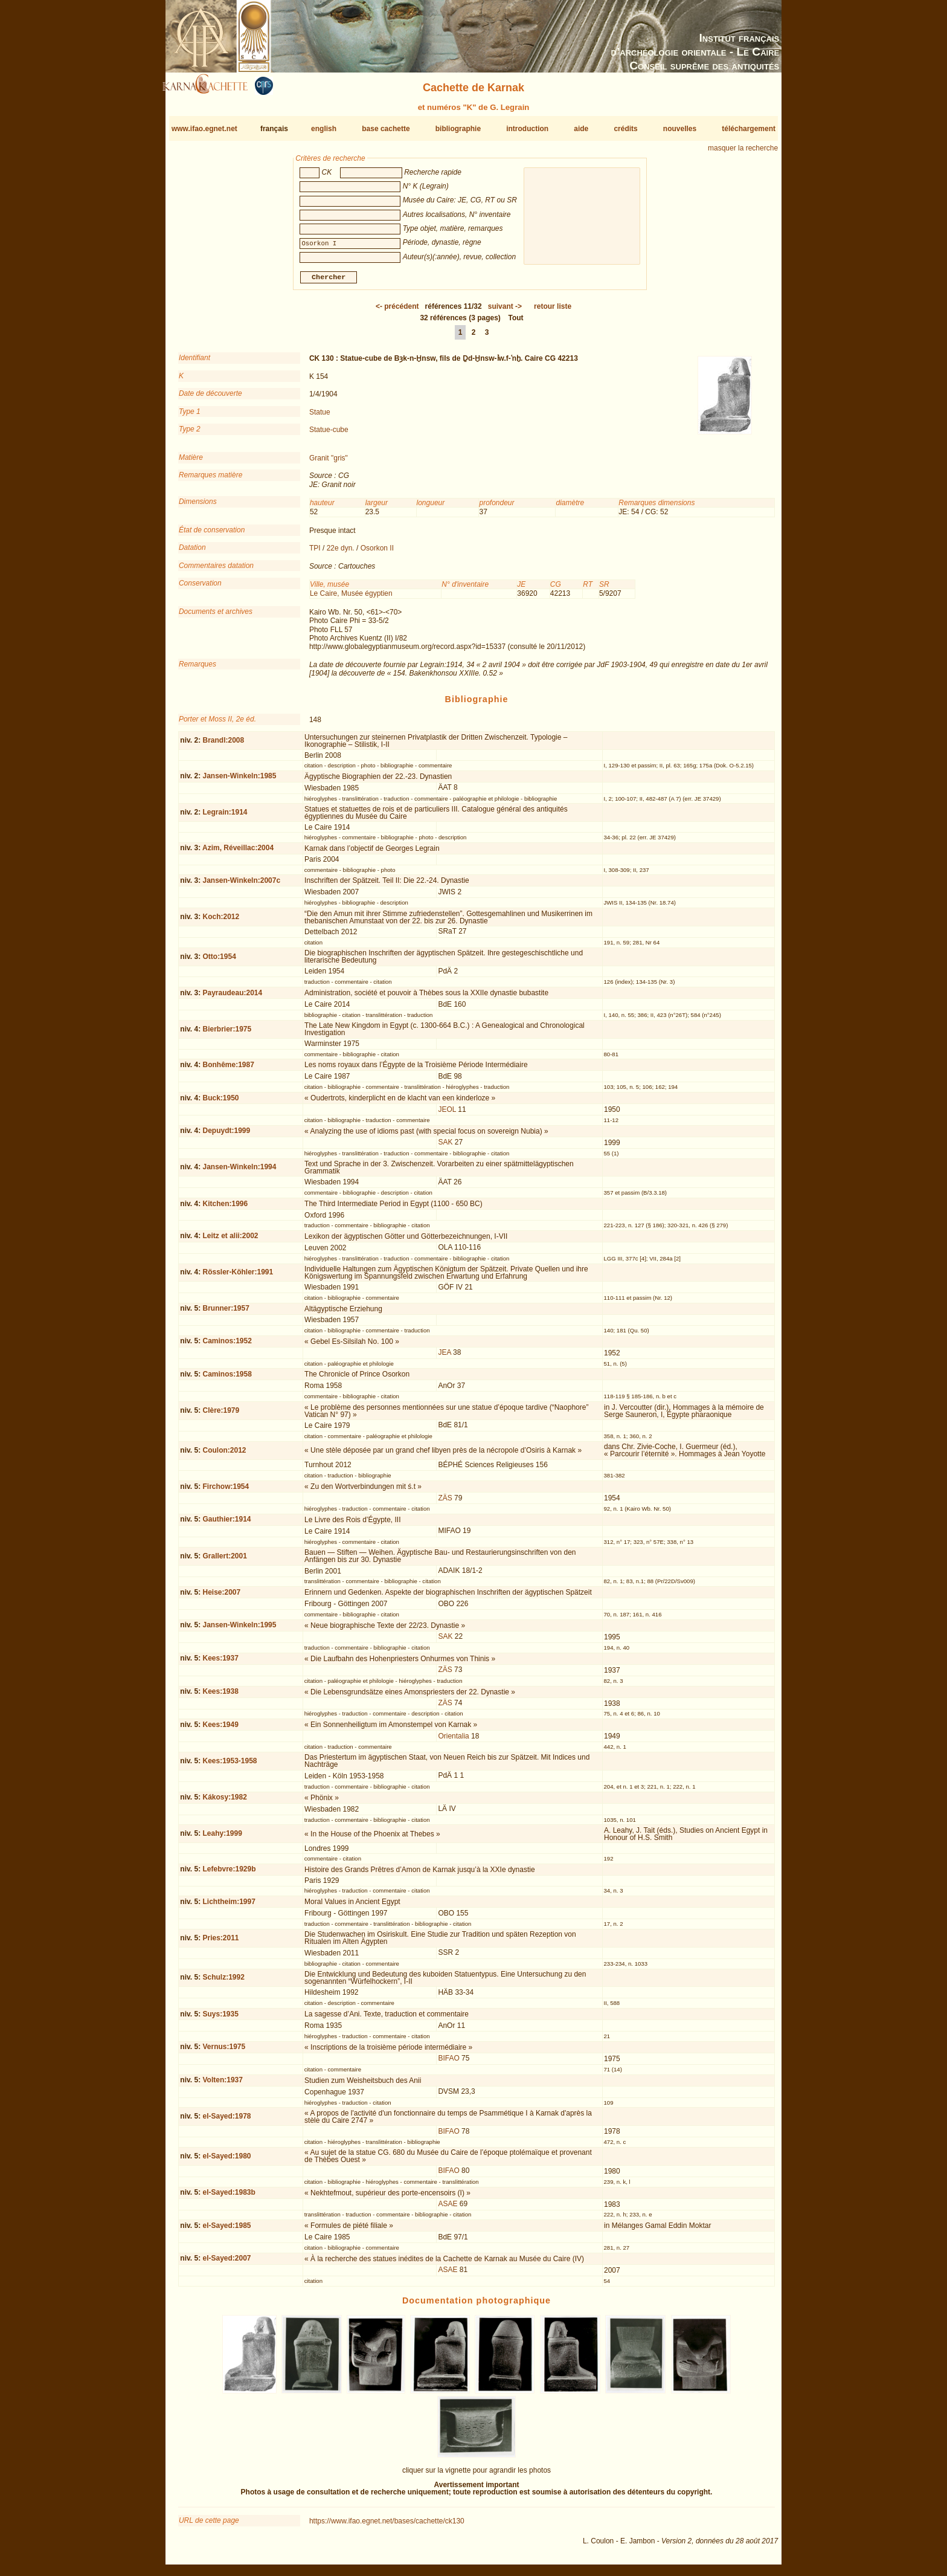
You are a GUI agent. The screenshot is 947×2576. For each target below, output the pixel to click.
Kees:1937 (220, 1663)
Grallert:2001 (224, 1560)
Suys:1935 (220, 2019)
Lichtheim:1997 (228, 1906)
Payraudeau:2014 (232, 997)
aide (581, 128)
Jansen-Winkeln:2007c (241, 885)
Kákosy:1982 (224, 1802)
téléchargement (748, 128)
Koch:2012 (220, 921)
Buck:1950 (220, 1102)
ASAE (447, 2208)
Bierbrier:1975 (226, 1034)
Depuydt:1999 (226, 1135)
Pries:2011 (220, 1942)
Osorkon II (377, 553)
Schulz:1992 (223, 1982)
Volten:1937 (222, 2084)
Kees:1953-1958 (229, 1765)
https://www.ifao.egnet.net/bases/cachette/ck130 (386, 2526)
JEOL (447, 1113)
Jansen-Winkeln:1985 (239, 780)
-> (505, 311)
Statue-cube (328, 434)
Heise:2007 (221, 1597)
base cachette (385, 128)
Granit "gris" (328, 463)
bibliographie (458, 128)
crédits (625, 128)
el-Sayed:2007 (226, 2263)
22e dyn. (341, 553)
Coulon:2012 (224, 1454)
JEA (444, 1357)
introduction (527, 128)
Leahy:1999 (222, 1838)
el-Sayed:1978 (226, 2121)
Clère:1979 (220, 1415)
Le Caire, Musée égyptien (351, 598)
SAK (445, 1147)
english (323, 128)
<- (397, 311)
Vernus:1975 (223, 2051)
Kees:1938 (220, 1696)
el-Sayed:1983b (228, 2197)
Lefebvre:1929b (228, 1874)
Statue (319, 416)
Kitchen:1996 (225, 1208)
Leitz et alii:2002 (230, 1240)
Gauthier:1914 (226, 1524)
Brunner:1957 (225, 1313)
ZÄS (445, 1503)
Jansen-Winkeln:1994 (239, 1171)
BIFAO (448, 2063)
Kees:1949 (220, 1729)
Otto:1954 (219, 961)
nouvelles (679, 128)
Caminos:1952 (226, 1345)
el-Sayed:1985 (226, 2230)
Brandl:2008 (223, 745)
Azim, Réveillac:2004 (238, 852)
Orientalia (453, 1741)
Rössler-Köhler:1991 (237, 1277)
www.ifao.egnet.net (204, 128)
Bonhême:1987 (228, 1069)
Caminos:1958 (226, 1379)
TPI (315, 553)
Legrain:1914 (224, 817)
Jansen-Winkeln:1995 (239, 1629)
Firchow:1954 (225, 1491)
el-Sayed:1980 (226, 2161)
